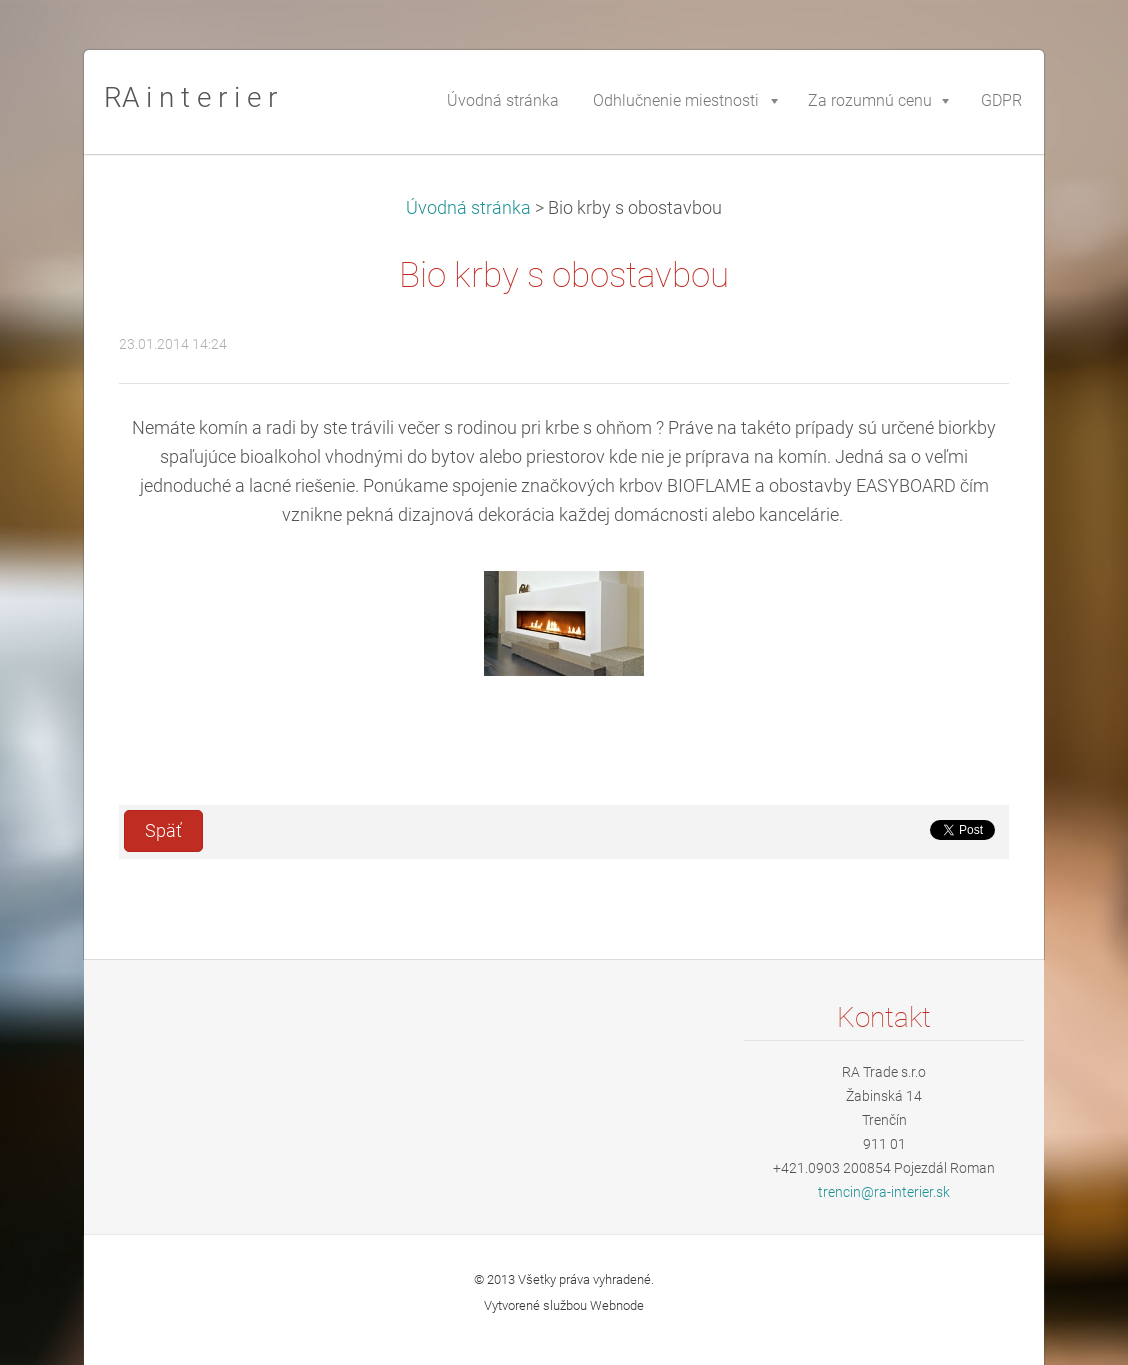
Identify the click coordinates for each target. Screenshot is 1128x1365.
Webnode (617, 1305)
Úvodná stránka (468, 208)
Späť (163, 831)
